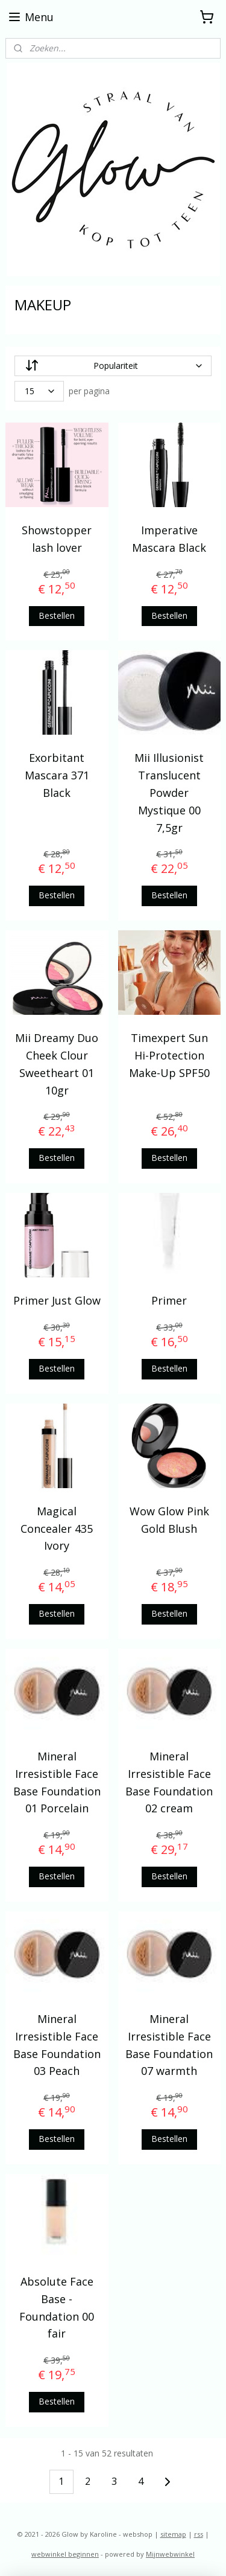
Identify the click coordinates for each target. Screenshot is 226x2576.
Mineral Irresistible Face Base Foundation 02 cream (169, 1782)
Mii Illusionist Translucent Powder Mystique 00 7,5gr (169, 792)
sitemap (173, 2534)
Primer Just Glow (57, 1300)
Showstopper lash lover (57, 539)
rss (198, 2534)
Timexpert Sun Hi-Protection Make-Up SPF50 (169, 1055)
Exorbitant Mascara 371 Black (57, 775)
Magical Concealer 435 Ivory (56, 1528)
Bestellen (57, 615)
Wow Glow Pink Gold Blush (169, 1520)
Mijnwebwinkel (170, 2553)
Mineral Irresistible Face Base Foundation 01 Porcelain (57, 1782)
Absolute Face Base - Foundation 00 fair (56, 2307)
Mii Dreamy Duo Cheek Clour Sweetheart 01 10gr (56, 1064)
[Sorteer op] (113, 366)
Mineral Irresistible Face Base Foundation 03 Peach (57, 2045)
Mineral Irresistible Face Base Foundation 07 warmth (169, 2045)
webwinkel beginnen (65, 2553)
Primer (169, 1300)
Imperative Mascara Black (169, 539)
